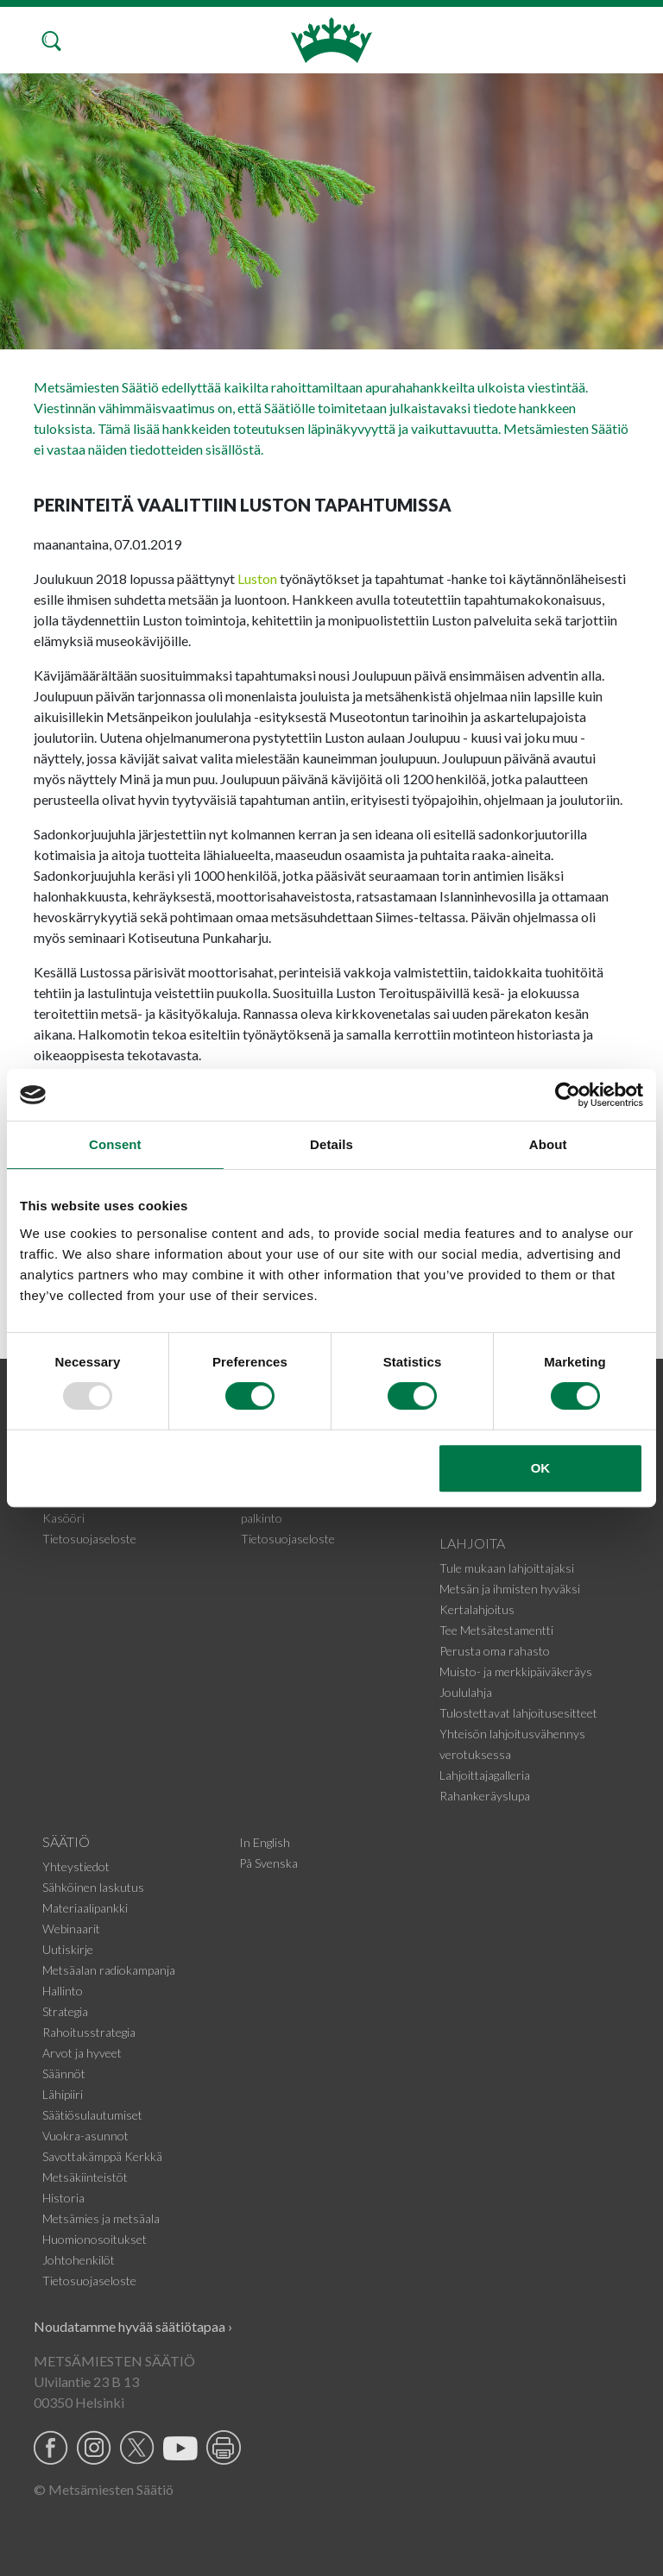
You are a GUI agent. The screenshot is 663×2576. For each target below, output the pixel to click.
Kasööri (63, 1518)
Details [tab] (331, 1144)
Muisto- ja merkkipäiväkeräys (515, 1671)
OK (541, 1468)
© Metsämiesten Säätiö (104, 2489)
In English (264, 1842)
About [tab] (548, 1144)
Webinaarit (71, 1928)
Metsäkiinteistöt (85, 2177)
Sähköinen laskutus (93, 1887)
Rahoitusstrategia (89, 2032)
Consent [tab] (115, 1144)
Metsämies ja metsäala (101, 2218)
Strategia (65, 2011)
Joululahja (465, 1692)
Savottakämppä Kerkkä (102, 2156)
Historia (63, 2197)
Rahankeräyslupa (484, 1795)
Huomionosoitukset (94, 2239)
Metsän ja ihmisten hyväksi (509, 1588)
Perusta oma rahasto (494, 1650)
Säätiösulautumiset (92, 2115)
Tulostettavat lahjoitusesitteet (518, 1713)
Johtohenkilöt (78, 2259)
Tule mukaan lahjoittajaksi (506, 1568)
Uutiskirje (67, 1949)
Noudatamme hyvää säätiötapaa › (133, 2326)
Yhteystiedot (76, 1866)
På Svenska (268, 1863)
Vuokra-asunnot (85, 2135)
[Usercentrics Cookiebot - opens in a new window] (567, 1095)
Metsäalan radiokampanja (108, 1970)
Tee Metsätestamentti (496, 1630)
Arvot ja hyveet (82, 2052)
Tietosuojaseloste (89, 1538)
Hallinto (62, 1990)
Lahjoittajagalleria (484, 1775)
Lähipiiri (62, 2094)
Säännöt (63, 2073)
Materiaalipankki (85, 1908)
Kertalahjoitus (477, 1609)
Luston (257, 578)
